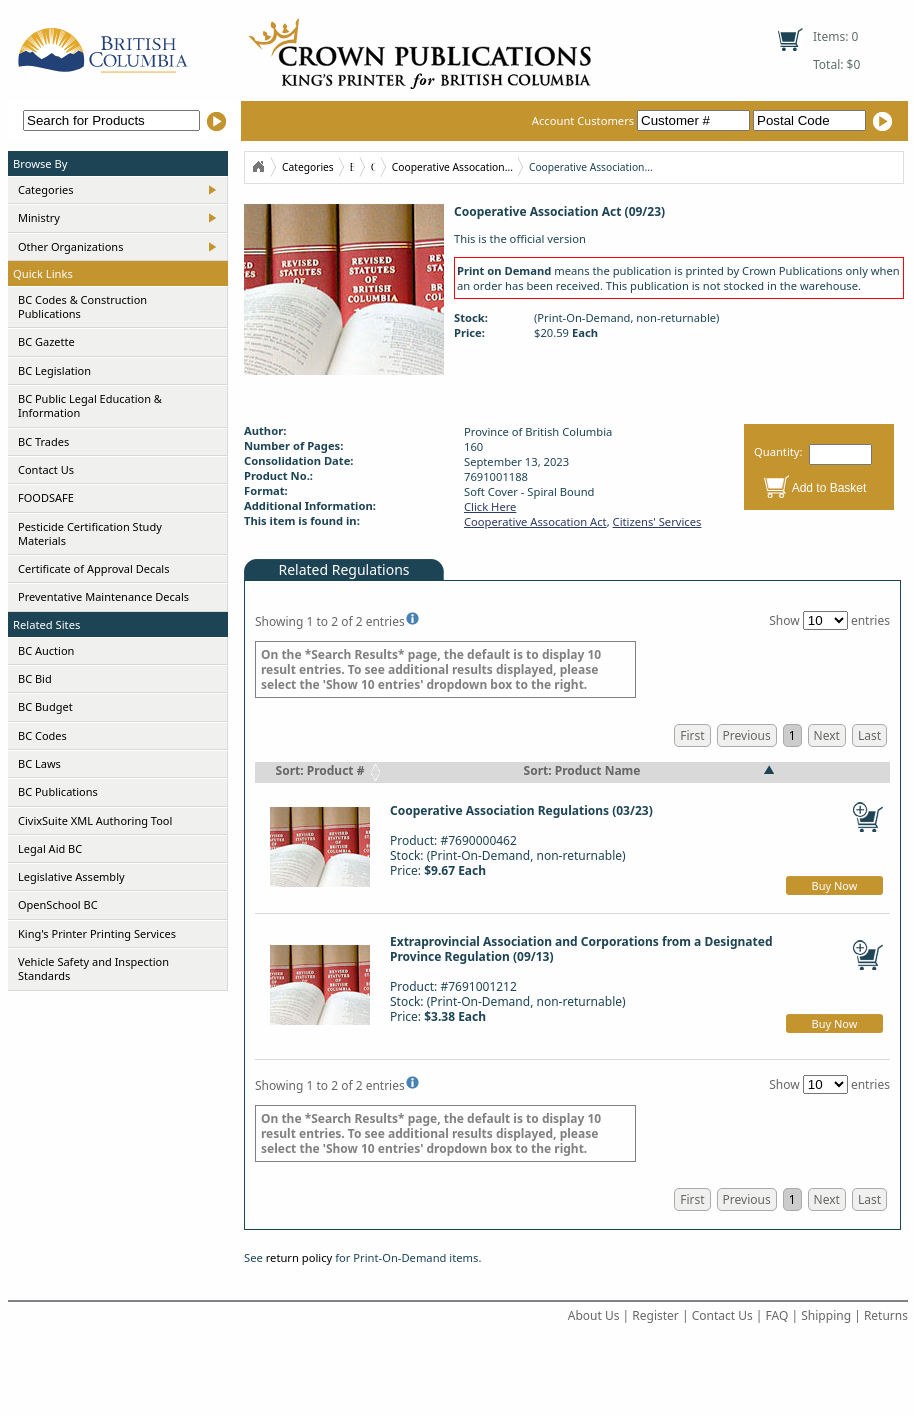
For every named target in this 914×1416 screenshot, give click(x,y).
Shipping (826, 1315)
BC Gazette (46, 341)
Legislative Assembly (71, 876)
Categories (46, 189)
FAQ (777, 1315)
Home (258, 167)
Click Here (490, 506)
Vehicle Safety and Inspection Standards (93, 968)
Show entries (829, 620)
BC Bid (35, 678)
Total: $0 (836, 64)
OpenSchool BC (58, 904)
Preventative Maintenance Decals (103, 596)
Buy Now (835, 885)
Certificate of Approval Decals (93, 568)
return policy (299, 1257)
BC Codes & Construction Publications (82, 306)
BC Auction (46, 650)
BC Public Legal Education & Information (90, 405)
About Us (594, 1315)
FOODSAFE (46, 497)
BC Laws (39, 763)
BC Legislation (54, 370)
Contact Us (46, 469)
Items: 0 (835, 36)
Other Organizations (70, 246)
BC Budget (45, 706)
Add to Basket (829, 488)
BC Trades (43, 441)
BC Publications (58, 791)
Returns (886, 1315)
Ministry (39, 217)
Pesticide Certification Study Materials (90, 533)
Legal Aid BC (50, 848)
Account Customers (642, 120)
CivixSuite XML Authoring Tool (95, 820)
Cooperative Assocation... (452, 167)
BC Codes (42, 735)
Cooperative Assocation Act (535, 521)
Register (655, 1315)
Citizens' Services (657, 521)
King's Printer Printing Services (97, 933)
